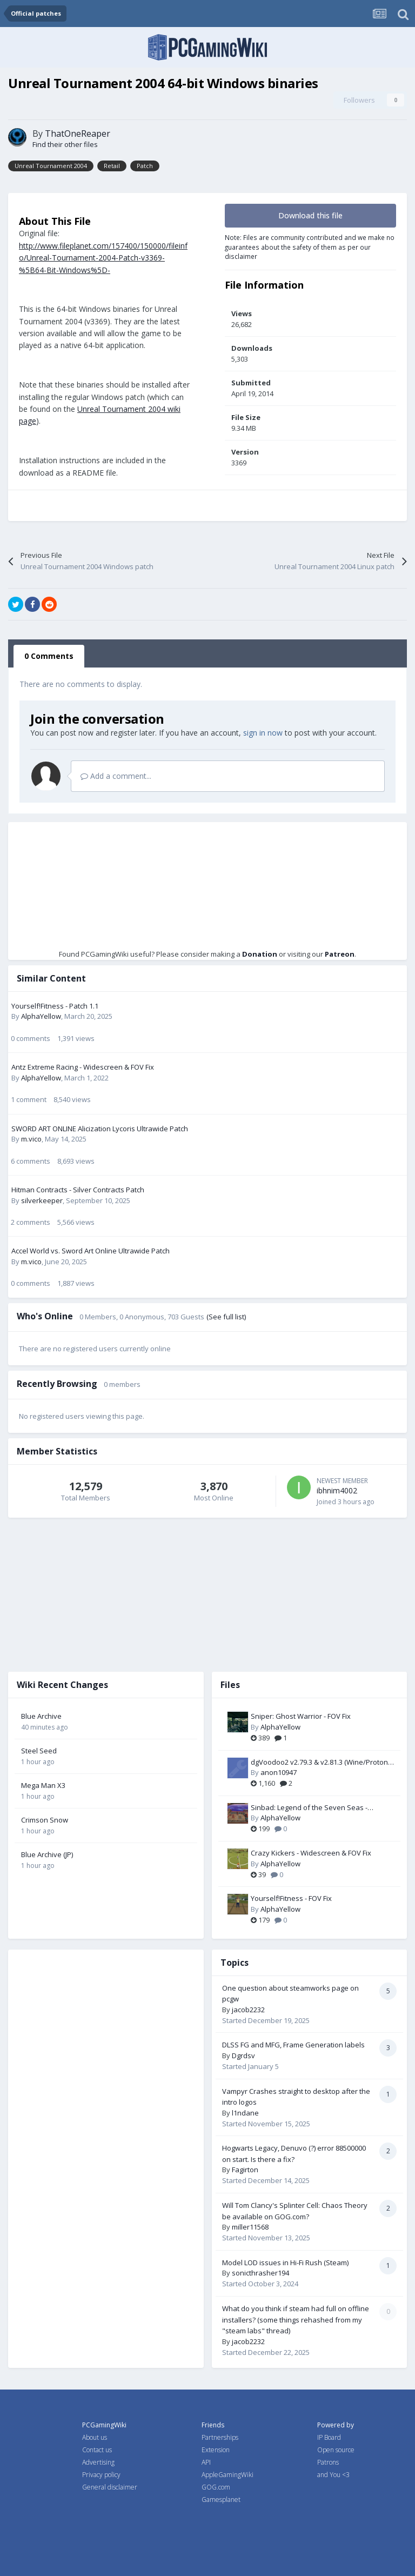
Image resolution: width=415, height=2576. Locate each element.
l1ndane (245, 2113)
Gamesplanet (221, 2499)
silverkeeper (42, 1200)
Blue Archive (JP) (47, 1854)
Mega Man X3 (43, 1785)
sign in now (263, 733)
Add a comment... (116, 776)
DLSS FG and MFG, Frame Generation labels (293, 2045)
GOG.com (216, 2487)
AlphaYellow (41, 1016)
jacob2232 (248, 2009)
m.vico (31, 1139)
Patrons (328, 2462)
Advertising (98, 2462)
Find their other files (65, 144)
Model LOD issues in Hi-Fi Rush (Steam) (285, 2262)
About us (94, 2437)
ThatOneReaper (77, 133)
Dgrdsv (243, 2055)
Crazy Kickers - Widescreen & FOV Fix (311, 1853)
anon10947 (278, 1772)
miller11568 (250, 2227)
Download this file (310, 215)
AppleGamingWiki (227, 2474)
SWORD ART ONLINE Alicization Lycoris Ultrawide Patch (99, 1128)
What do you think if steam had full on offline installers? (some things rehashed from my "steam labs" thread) (295, 2319)
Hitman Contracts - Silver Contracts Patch (77, 1189)
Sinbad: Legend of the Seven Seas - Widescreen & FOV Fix (309, 1808)
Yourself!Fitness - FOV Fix (291, 1898)
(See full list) (226, 1317)
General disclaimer (109, 2487)
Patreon (339, 954)
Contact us (97, 2449)
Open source (335, 2449)
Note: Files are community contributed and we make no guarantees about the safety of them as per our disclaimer (309, 247)
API (206, 2462)
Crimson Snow (44, 1820)
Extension (216, 2449)
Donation (259, 954)
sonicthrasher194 (260, 2273)
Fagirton (245, 2169)
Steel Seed (39, 1751)
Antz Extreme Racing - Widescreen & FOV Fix (82, 1067)
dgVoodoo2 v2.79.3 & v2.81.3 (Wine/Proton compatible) (319, 1762)
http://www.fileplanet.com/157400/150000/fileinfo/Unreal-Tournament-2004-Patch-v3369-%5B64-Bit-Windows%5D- (103, 258)
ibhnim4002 (337, 1490)
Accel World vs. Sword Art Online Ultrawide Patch (90, 1251)
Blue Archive (41, 1716)
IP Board (329, 2437)
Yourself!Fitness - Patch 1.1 (54, 1006)
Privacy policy (101, 2474)
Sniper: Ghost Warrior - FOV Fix (301, 1716)
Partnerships (220, 2437)
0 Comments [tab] (48, 656)
